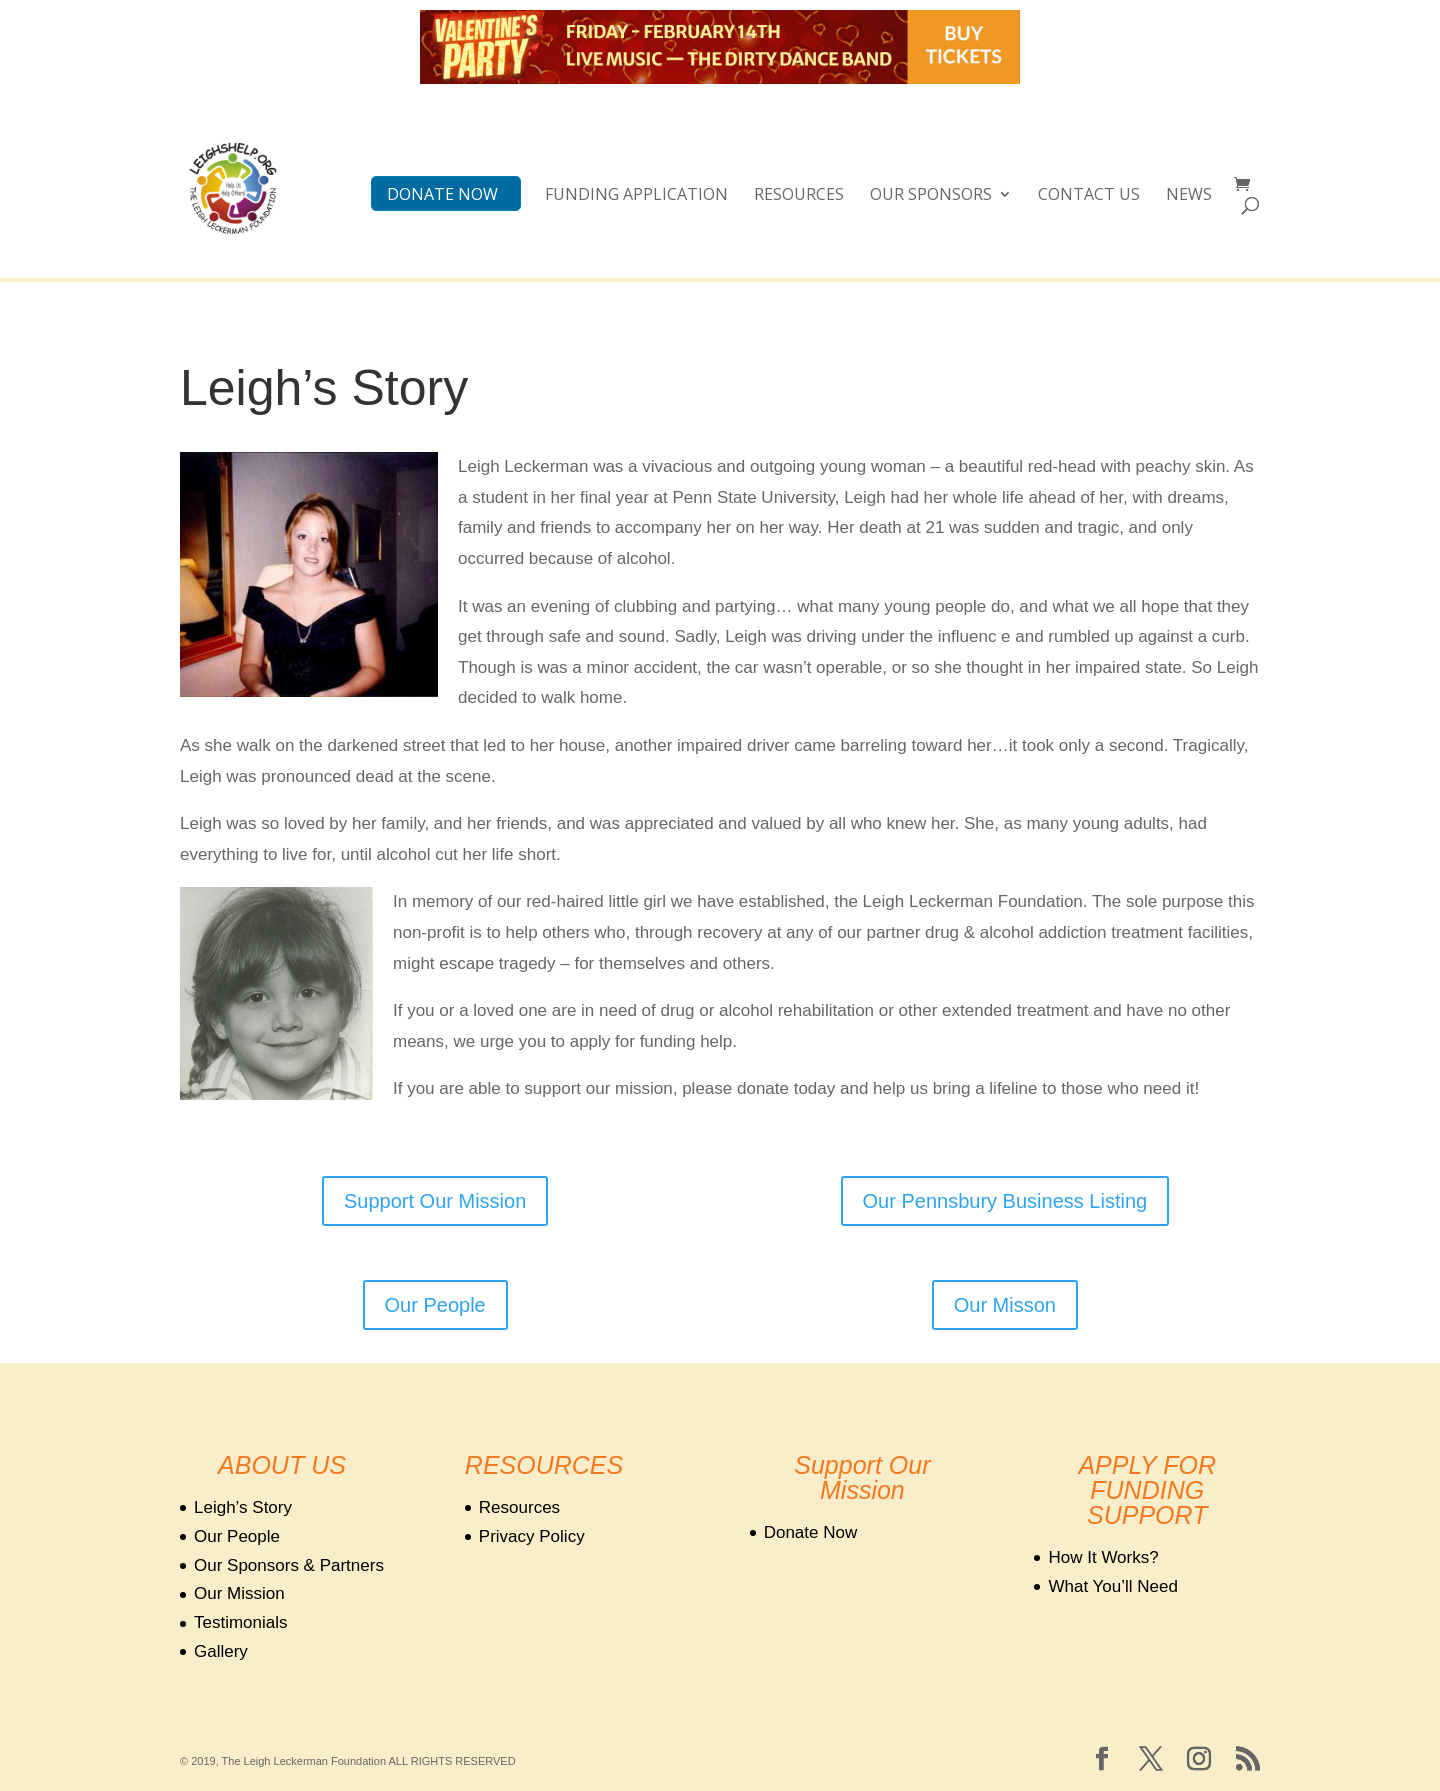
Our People (435, 1305)
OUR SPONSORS (931, 196)
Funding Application (636, 196)
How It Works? (1103, 1557)
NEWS (1189, 196)
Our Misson (1005, 1305)
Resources (799, 196)
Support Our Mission (435, 1201)
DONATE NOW (442, 196)
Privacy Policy (532, 1536)
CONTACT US (1089, 196)
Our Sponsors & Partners (289, 1565)
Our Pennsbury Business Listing (1005, 1201)
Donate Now (811, 1532)
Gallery (221, 1651)
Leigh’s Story (243, 1507)
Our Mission (239, 1593)
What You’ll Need (1112, 1586)
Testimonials (241, 1622)
